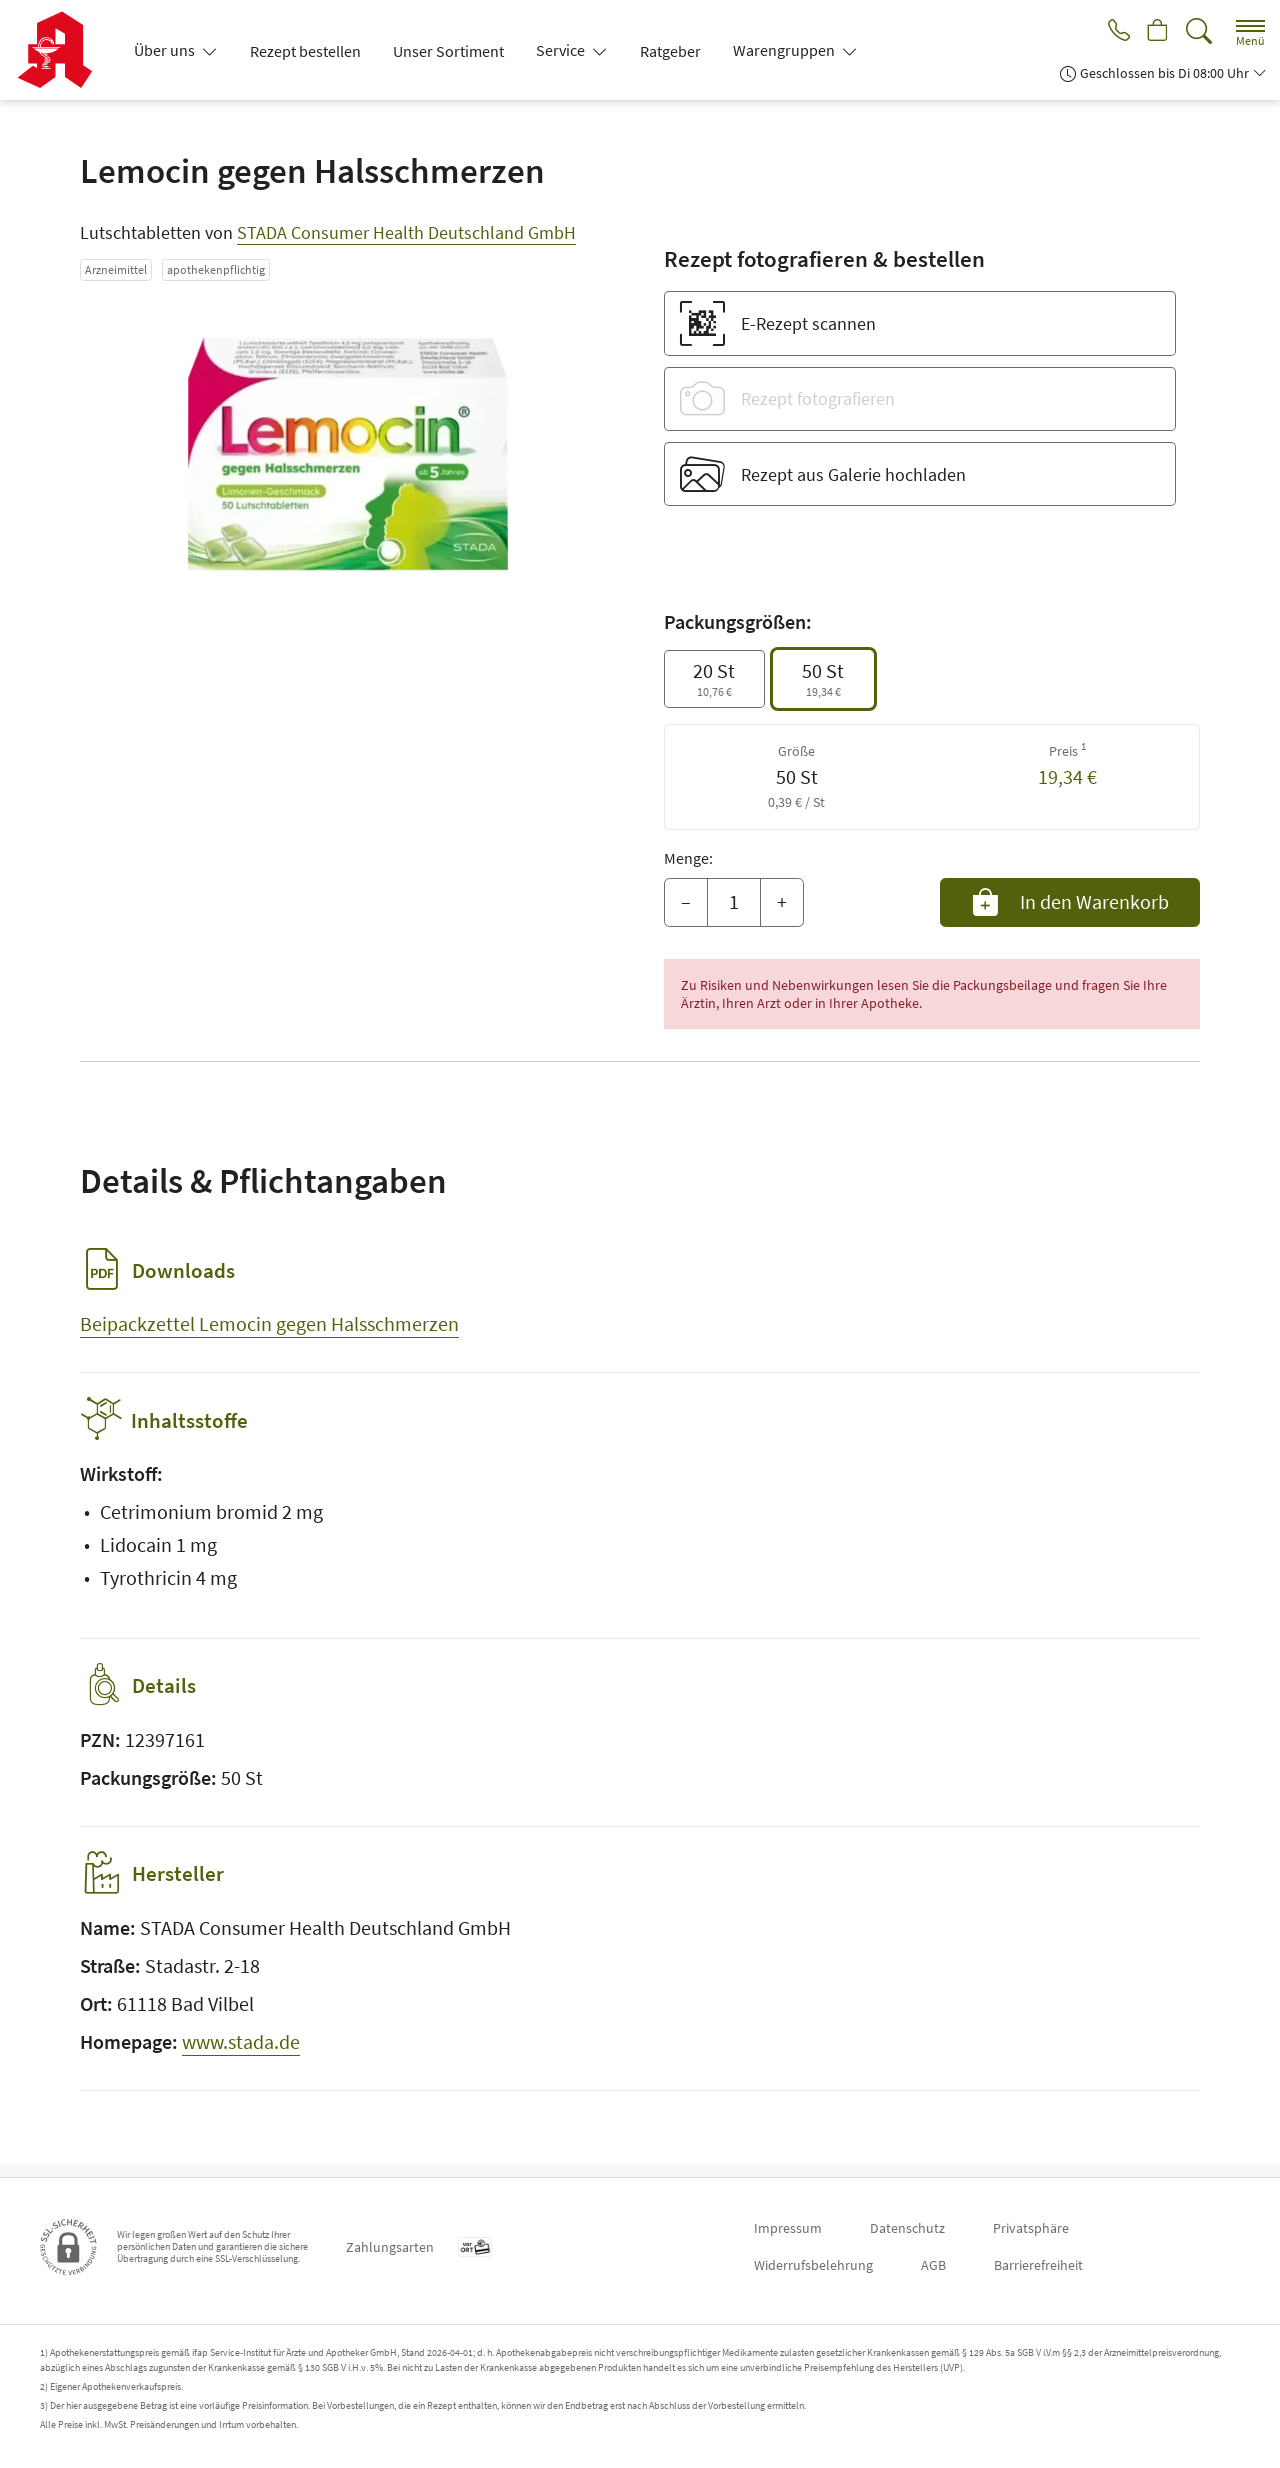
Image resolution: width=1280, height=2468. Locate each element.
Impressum (788, 2228)
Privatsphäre (1031, 2228)
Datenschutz (907, 2228)
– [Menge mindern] (686, 901)
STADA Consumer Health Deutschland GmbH (406, 232)
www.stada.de (241, 2055)
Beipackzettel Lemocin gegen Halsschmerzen (269, 1323)
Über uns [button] (166, 50)
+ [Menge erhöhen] (782, 901)
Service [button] (562, 50)
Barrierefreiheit (1038, 2265)
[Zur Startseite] (62, 50)
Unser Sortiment (448, 51)
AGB (933, 2265)
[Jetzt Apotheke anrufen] (1112, 32)
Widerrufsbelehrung (813, 2265)
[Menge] (734, 903)
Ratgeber (670, 51)
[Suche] (1199, 31)
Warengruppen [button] (785, 50)
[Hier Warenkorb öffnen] (1155, 32)
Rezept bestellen (305, 51)
